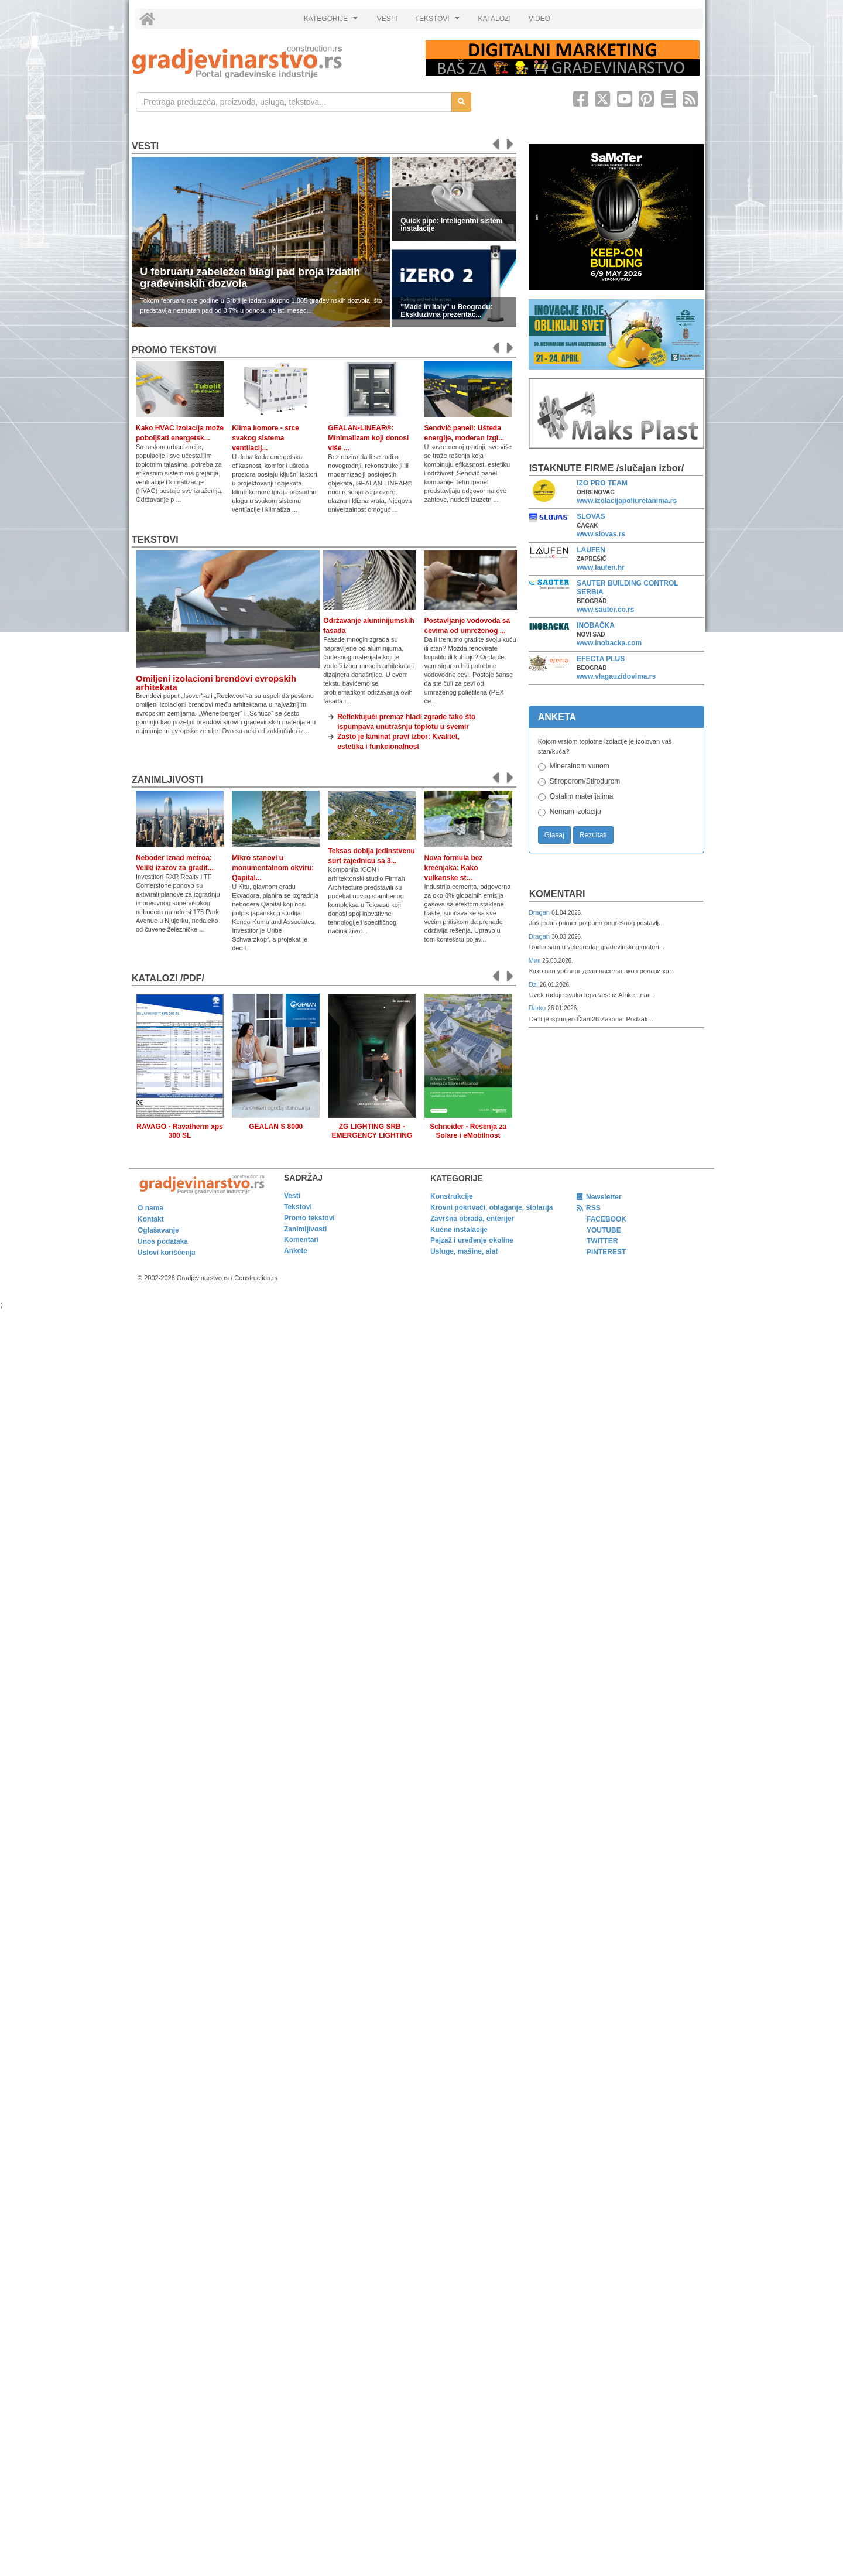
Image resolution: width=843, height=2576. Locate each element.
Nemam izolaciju (575, 812)
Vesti (145, 146)
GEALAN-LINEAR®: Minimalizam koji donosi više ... (368, 438)
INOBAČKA (596, 625)
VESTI (387, 19)
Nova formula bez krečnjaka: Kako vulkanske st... (453, 868)
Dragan (540, 912)
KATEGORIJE (332, 22)
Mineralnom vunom (579, 766)
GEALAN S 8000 (276, 1127)
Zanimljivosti (167, 780)
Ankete (295, 1251)
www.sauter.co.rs (605, 609)
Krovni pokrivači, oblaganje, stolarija (491, 1207)
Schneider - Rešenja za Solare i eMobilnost (468, 1131)
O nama (150, 1208)
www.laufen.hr (601, 567)
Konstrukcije (451, 1196)
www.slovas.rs (601, 534)
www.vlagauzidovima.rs (616, 676)
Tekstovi (155, 540)
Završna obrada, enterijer (472, 1219)
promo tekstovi (174, 350)
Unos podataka (163, 1241)
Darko (538, 1007)
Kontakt (151, 1219)
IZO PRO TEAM (602, 483)
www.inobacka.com (609, 643)
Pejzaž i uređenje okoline (471, 1240)
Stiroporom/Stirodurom (585, 781)
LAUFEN (591, 550)
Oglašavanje (158, 1230)
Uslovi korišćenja (167, 1252)
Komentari (557, 894)
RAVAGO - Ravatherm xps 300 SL (179, 1131)
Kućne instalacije (459, 1230)
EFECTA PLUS (601, 659)
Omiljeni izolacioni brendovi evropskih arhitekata (216, 682)
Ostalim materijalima (582, 796)
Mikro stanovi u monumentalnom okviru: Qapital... (273, 868)
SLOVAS (591, 516)
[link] (271, 61)
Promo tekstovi (309, 1218)
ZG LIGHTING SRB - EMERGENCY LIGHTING (371, 1131)
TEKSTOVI (439, 22)
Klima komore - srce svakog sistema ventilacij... (265, 438)
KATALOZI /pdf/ (168, 978)
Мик (535, 960)
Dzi (534, 984)
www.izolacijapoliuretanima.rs (627, 501)
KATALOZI (494, 19)
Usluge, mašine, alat (464, 1251)
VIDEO (539, 19)
